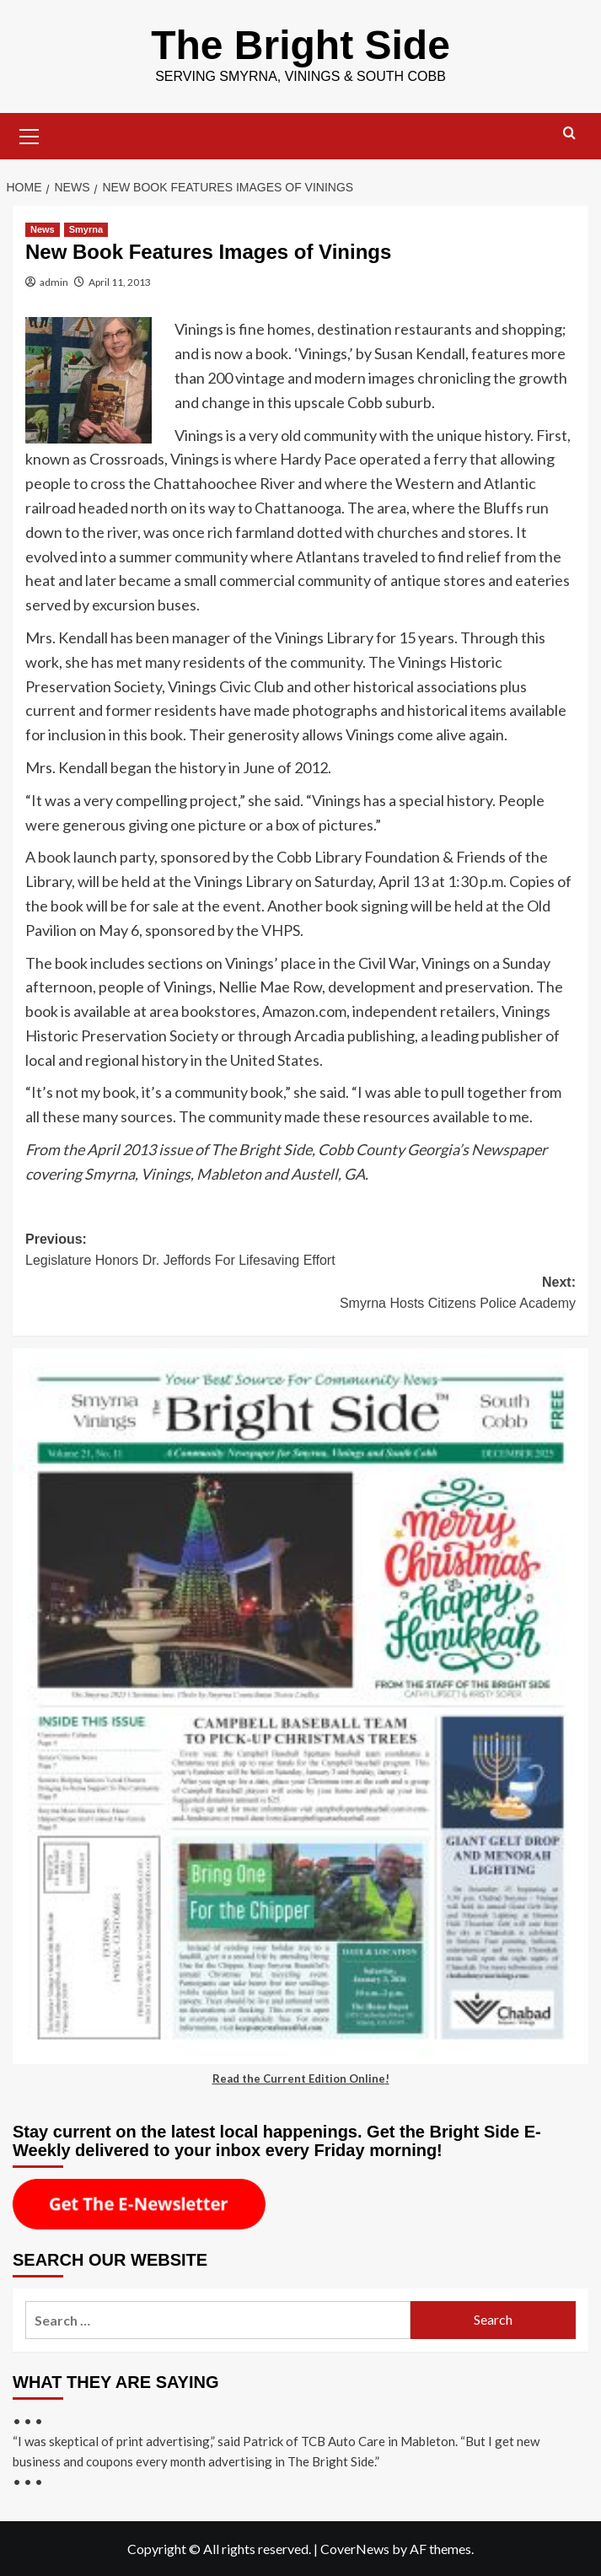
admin (54, 282)
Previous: (300, 1252)
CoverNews (354, 2549)
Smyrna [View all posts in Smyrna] (86, 229)
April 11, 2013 (120, 282)
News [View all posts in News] (42, 229)
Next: (300, 1295)
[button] (29, 134)
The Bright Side (300, 45)
